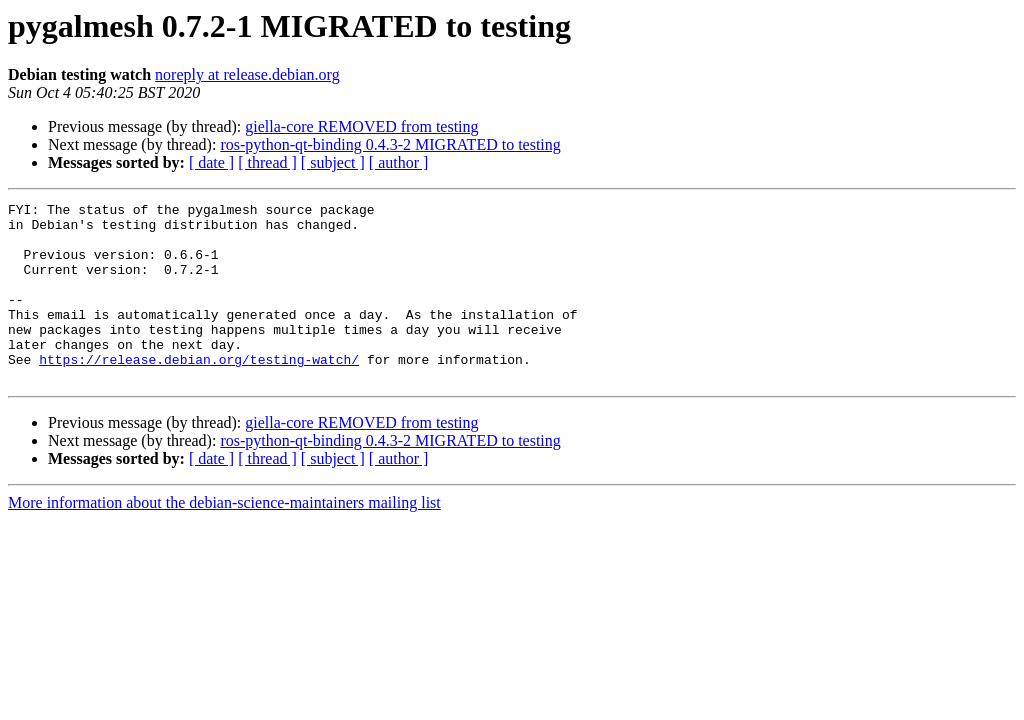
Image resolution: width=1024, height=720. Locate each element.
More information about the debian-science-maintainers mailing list (224, 538)
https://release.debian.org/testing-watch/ (199, 392)
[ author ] (399, 162)
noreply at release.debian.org (247, 74)
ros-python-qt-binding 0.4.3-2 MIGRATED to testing (390, 144)
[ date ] (211, 162)
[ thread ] (267, 162)
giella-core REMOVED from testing (361, 126)
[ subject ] (333, 162)
